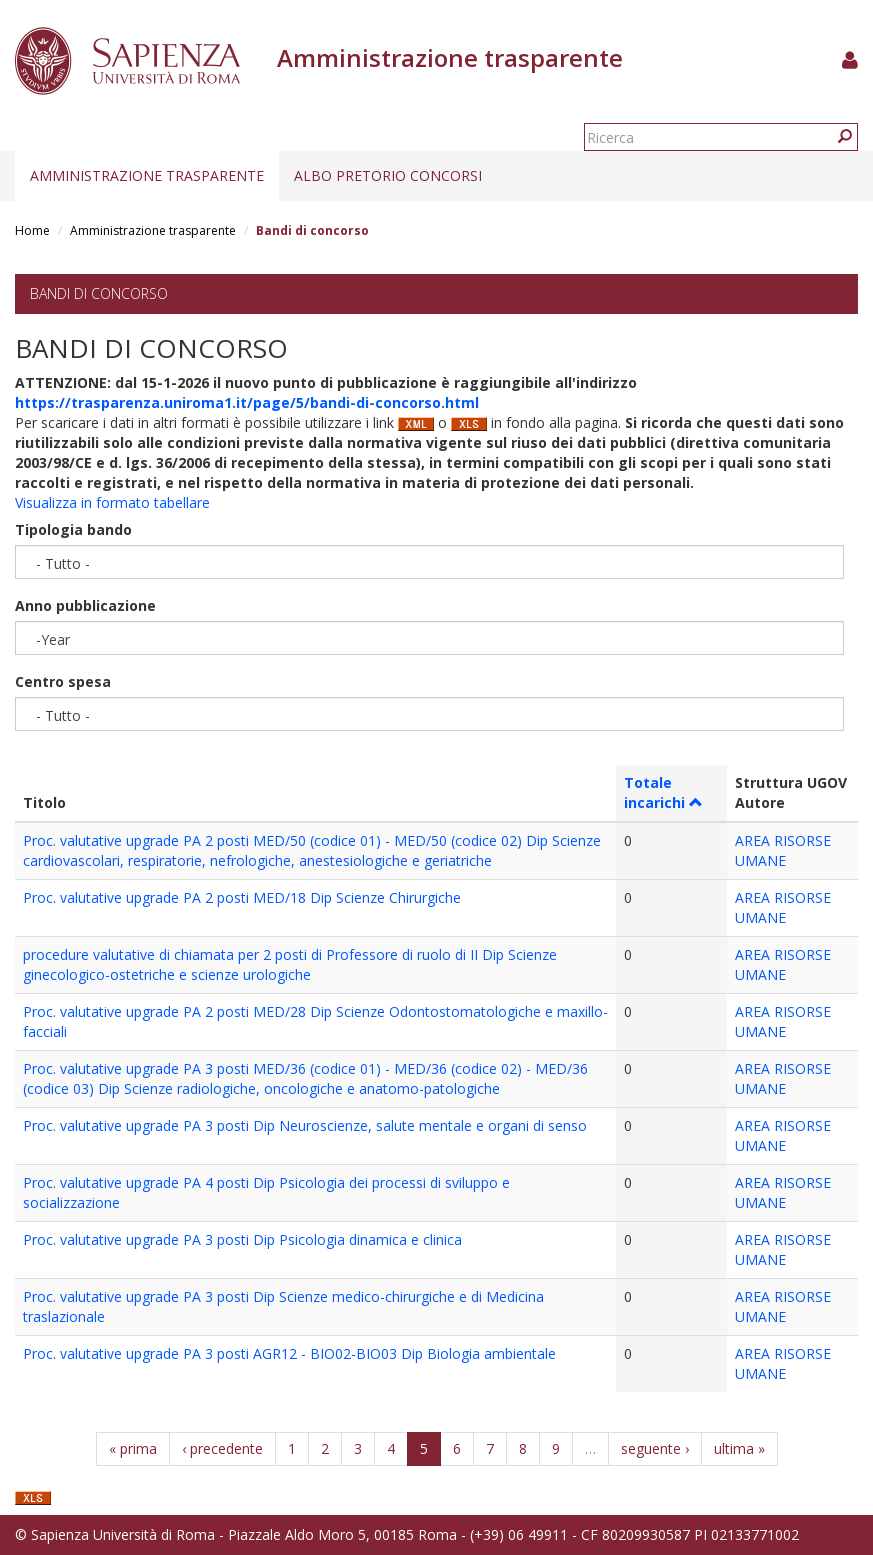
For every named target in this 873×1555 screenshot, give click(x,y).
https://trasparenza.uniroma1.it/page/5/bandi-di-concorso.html (247, 402)
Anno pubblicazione (85, 605)
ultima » (739, 1448)
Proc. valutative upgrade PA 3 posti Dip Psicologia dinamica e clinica (242, 1239)
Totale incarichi (663, 792)
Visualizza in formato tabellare (112, 502)
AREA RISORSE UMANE (783, 850)
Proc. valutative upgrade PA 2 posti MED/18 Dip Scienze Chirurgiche (242, 897)
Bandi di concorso (99, 293)
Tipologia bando (73, 529)
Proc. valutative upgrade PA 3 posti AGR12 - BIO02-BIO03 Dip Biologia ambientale (289, 1353)
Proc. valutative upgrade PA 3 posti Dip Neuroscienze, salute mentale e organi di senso (305, 1125)
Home (32, 230)
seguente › (655, 1448)
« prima (133, 1448)
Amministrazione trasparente (147, 175)
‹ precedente (222, 1448)
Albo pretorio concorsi (388, 175)
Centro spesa (63, 681)
